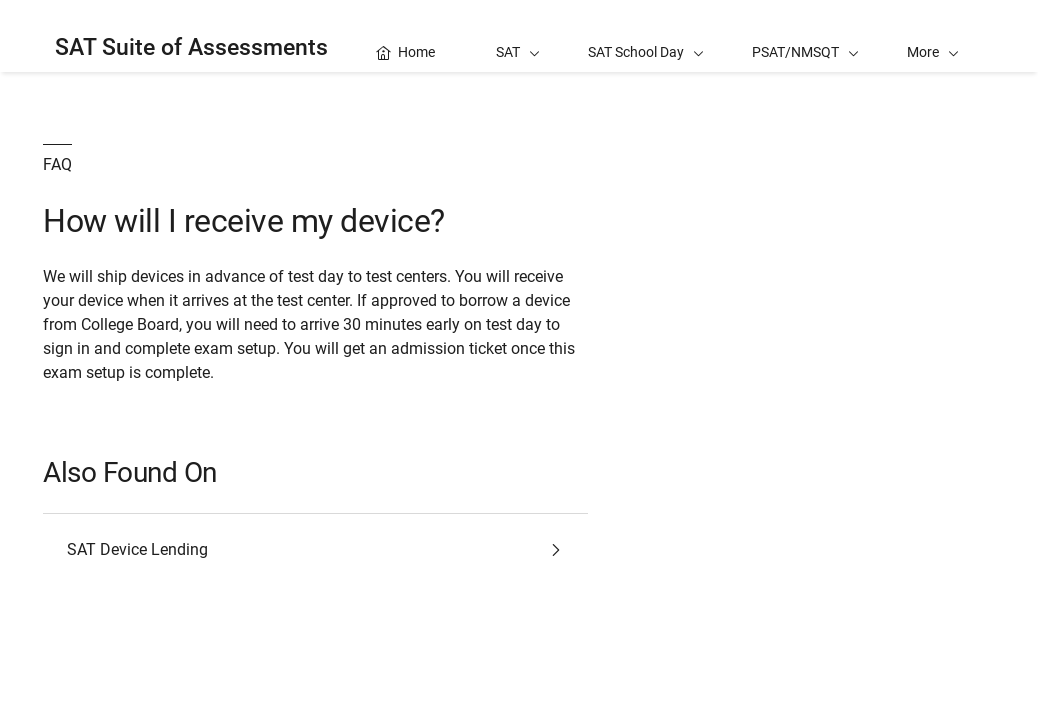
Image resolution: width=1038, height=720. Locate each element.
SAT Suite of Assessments (191, 47)
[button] (933, 36)
